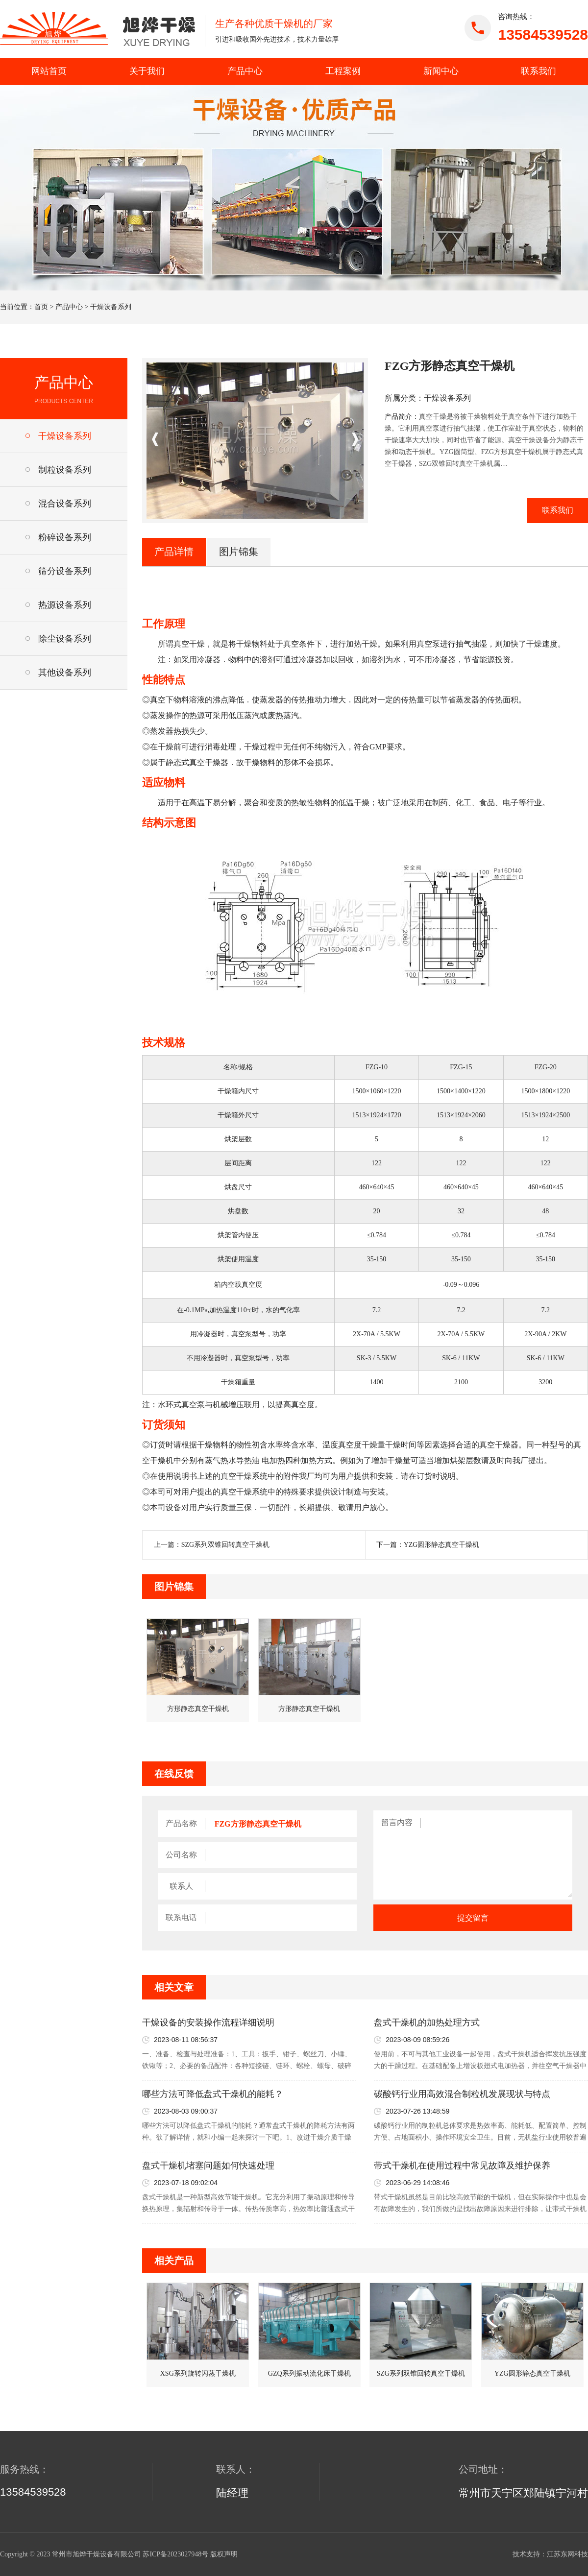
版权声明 (224, 2554)
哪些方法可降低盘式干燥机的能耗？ (212, 2094)
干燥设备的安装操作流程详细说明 (208, 2022)
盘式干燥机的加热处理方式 (427, 2022)
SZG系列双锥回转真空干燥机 (225, 1544)
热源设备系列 (64, 605)
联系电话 (181, 1917)
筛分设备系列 (64, 571)
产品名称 (181, 1823)
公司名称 (181, 1855)
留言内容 (397, 1822)
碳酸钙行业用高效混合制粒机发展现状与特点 (462, 2094)
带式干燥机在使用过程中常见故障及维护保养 (462, 2165)
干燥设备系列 (110, 307)
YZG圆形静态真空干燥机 (442, 1544)
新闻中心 (441, 71)
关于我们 (147, 71)
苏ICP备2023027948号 (175, 2554)
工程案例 (343, 71)
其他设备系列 (64, 672)
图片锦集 (238, 551)
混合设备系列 (64, 503)
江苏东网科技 (567, 2554)
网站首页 (49, 71)
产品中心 (245, 71)
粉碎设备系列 (64, 537)
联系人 (181, 1886)
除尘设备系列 (64, 639)
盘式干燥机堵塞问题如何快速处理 (208, 2165)
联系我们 (538, 71)
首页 (41, 307)
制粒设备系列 (64, 470)
